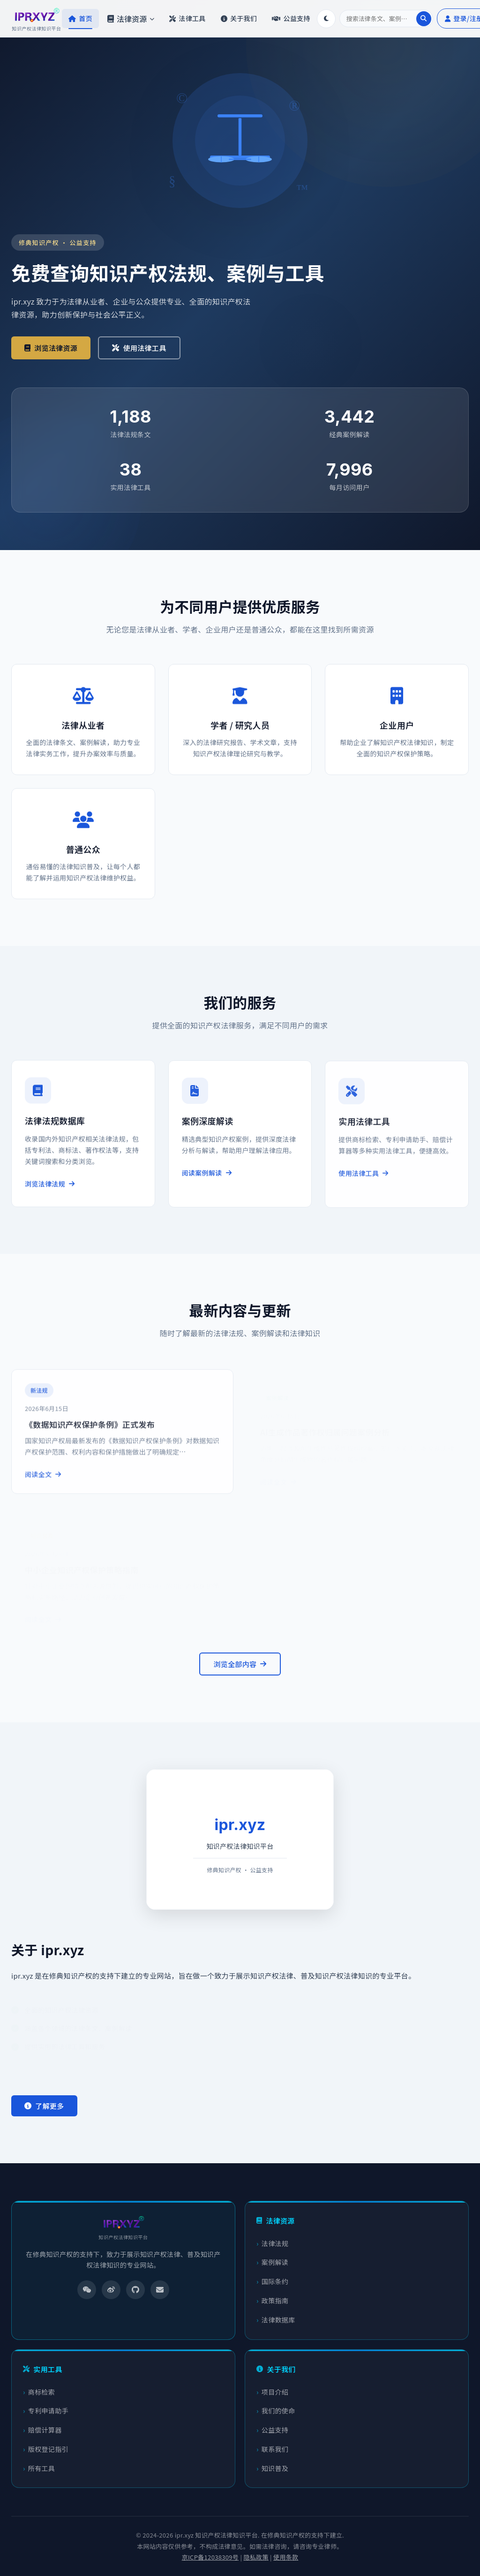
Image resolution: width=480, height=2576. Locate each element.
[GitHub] (135, 2289)
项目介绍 (275, 2392)
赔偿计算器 (45, 2430)
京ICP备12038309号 (210, 2557)
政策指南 (275, 2300)
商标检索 (41, 2392)
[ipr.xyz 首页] (36, 18)
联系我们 (275, 2449)
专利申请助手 (48, 2410)
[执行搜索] (423, 18)
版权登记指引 (48, 2449)
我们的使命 (278, 2410)
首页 (80, 18)
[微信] (86, 2289)
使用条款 (285, 2557)
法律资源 (130, 18)
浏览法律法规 (50, 1192)
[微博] (111, 2289)
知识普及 (275, 2468)
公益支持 (291, 18)
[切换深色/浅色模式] (326, 18)
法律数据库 (278, 2319)
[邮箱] (159, 2289)
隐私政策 (255, 2557)
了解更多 (44, 2106)
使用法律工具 (139, 348)
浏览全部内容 (239, 1664)
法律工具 (187, 18)
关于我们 (239, 18)
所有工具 (41, 2468)
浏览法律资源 (50, 348)
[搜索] (386, 18)
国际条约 (275, 2281)
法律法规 (275, 2243)
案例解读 (275, 2262)
